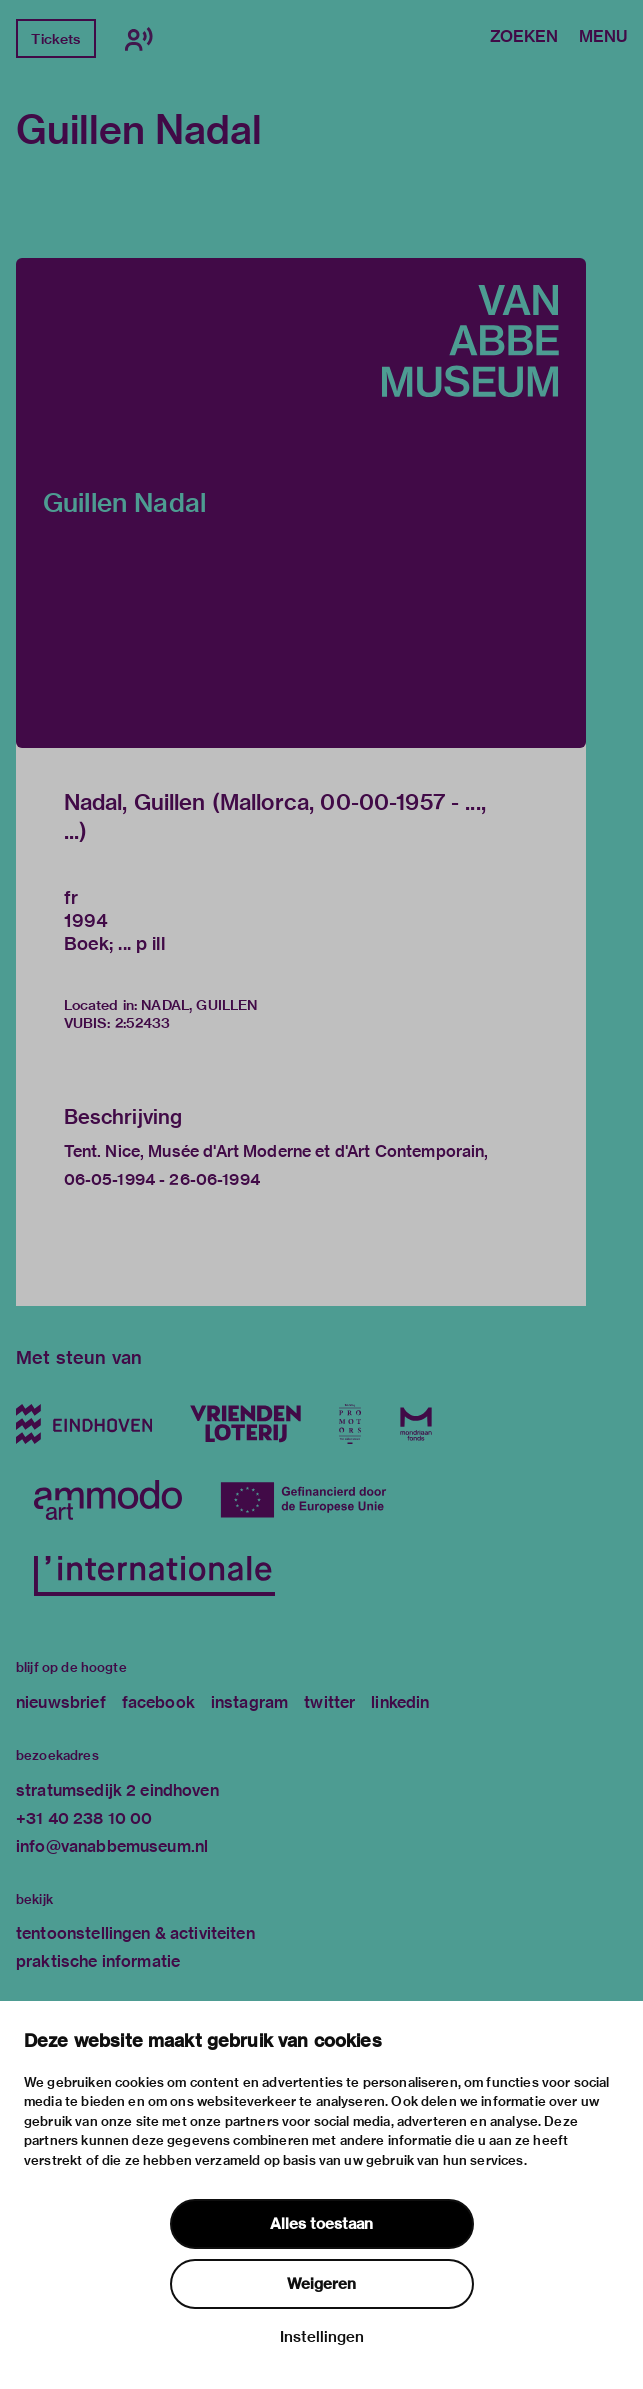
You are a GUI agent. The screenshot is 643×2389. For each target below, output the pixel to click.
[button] (301, 503)
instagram (249, 1702)
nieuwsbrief (61, 1702)
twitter (329, 1702)
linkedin (400, 1702)
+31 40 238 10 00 (84, 1818)
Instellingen (322, 2337)
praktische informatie (98, 1961)
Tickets (55, 39)
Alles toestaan (321, 2224)
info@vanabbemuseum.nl (112, 1846)
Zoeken (524, 38)
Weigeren (321, 2284)
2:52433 (143, 1023)
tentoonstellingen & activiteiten (135, 1933)
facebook (158, 1702)
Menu (603, 38)
